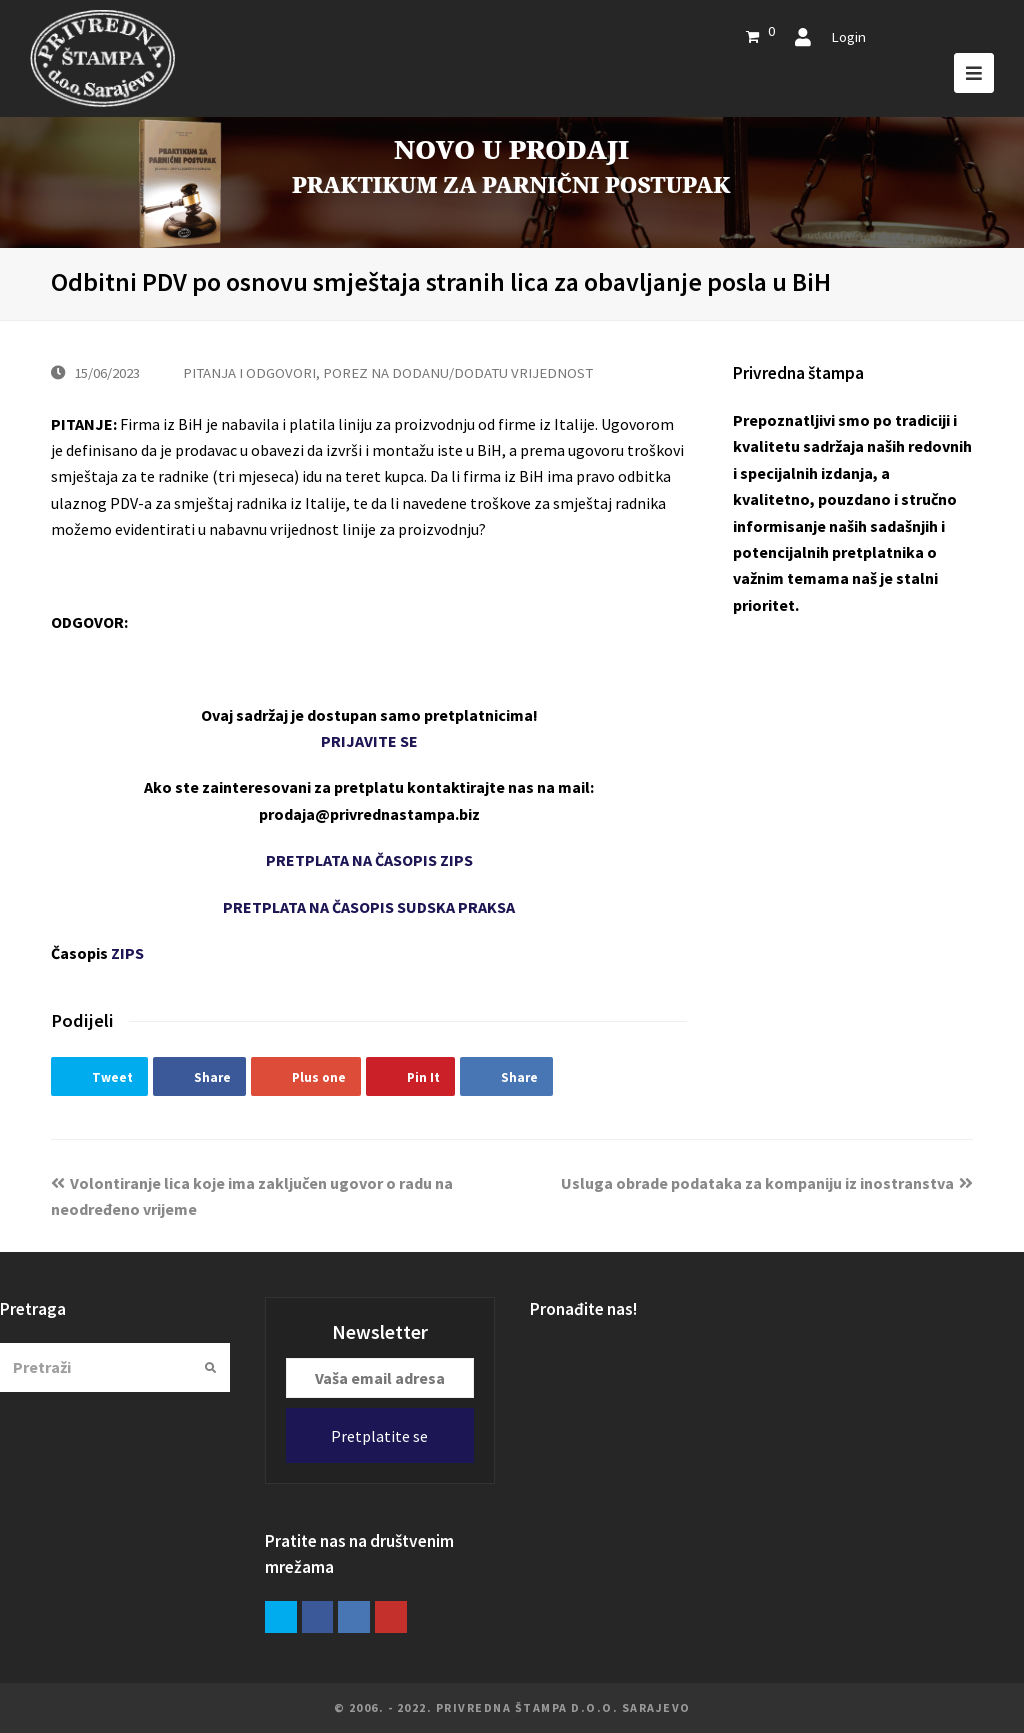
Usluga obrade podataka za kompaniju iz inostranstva (767, 1183)
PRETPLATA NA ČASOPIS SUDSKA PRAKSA (369, 907)
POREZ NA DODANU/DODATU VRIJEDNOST (458, 372)
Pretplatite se (379, 1436)
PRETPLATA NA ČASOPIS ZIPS (369, 860)
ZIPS (127, 953)
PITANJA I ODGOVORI (249, 372)
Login (848, 36)
